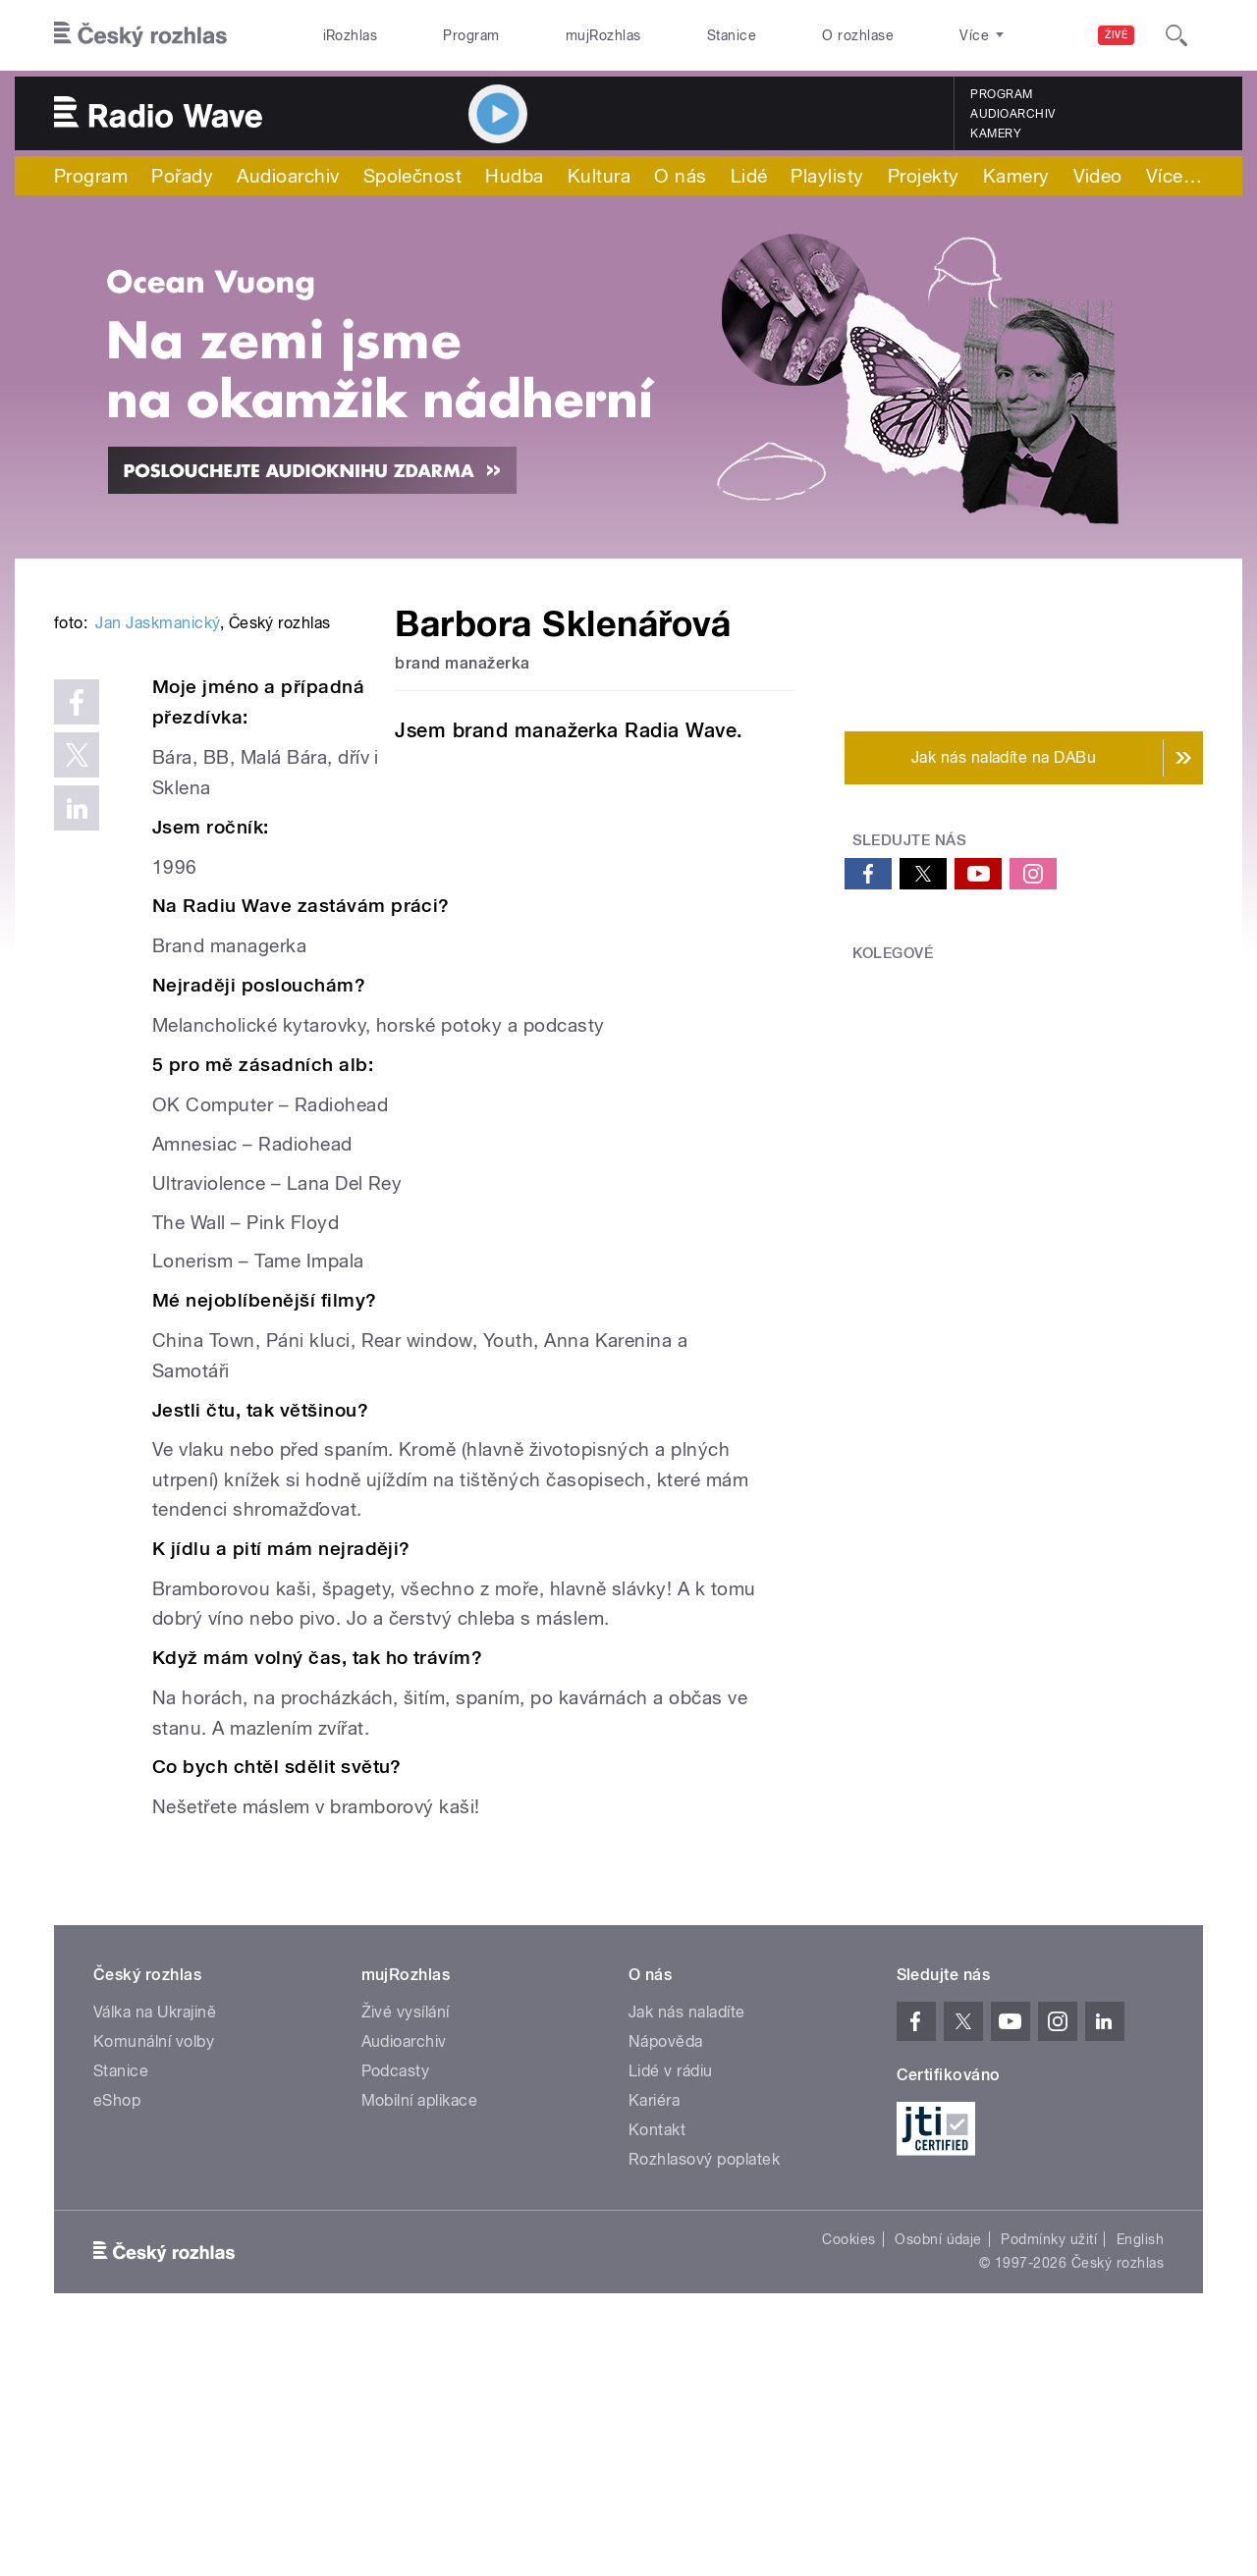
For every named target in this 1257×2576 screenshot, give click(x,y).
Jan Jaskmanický (157, 919)
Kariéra (654, 2337)
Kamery (995, 133)
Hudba (514, 176)
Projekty (923, 176)
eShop (116, 2337)
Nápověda (665, 2278)
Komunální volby (153, 2278)
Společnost (413, 176)
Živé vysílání (405, 2248)
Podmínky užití (1049, 2476)
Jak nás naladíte (686, 2248)
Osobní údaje (938, 2476)
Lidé (749, 176)
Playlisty (827, 176)
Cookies (848, 2476)
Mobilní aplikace (419, 2337)
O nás (680, 176)
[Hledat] (1176, 35)
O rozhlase (858, 35)
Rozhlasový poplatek (704, 2396)
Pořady (182, 176)
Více (1174, 176)
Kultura (599, 176)
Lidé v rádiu (670, 2307)
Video (1097, 176)
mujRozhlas (603, 35)
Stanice (731, 35)
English (1140, 2476)
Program (471, 35)
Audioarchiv (1012, 114)
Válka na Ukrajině (154, 2248)
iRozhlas (350, 35)
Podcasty (395, 2307)
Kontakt (656, 2366)
